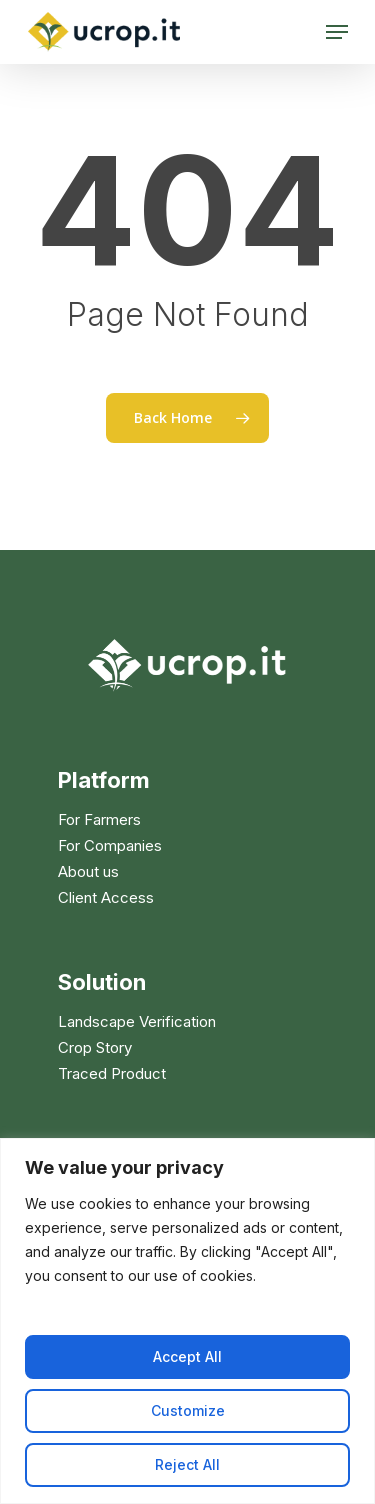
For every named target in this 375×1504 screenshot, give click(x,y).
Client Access (106, 898)
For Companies (110, 846)
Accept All (187, 1356)
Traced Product (112, 1074)
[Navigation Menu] (337, 32)
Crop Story (95, 1048)
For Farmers (99, 820)
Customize (188, 1410)
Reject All (187, 1464)
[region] (187, 1321)
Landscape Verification (137, 1022)
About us (88, 872)
